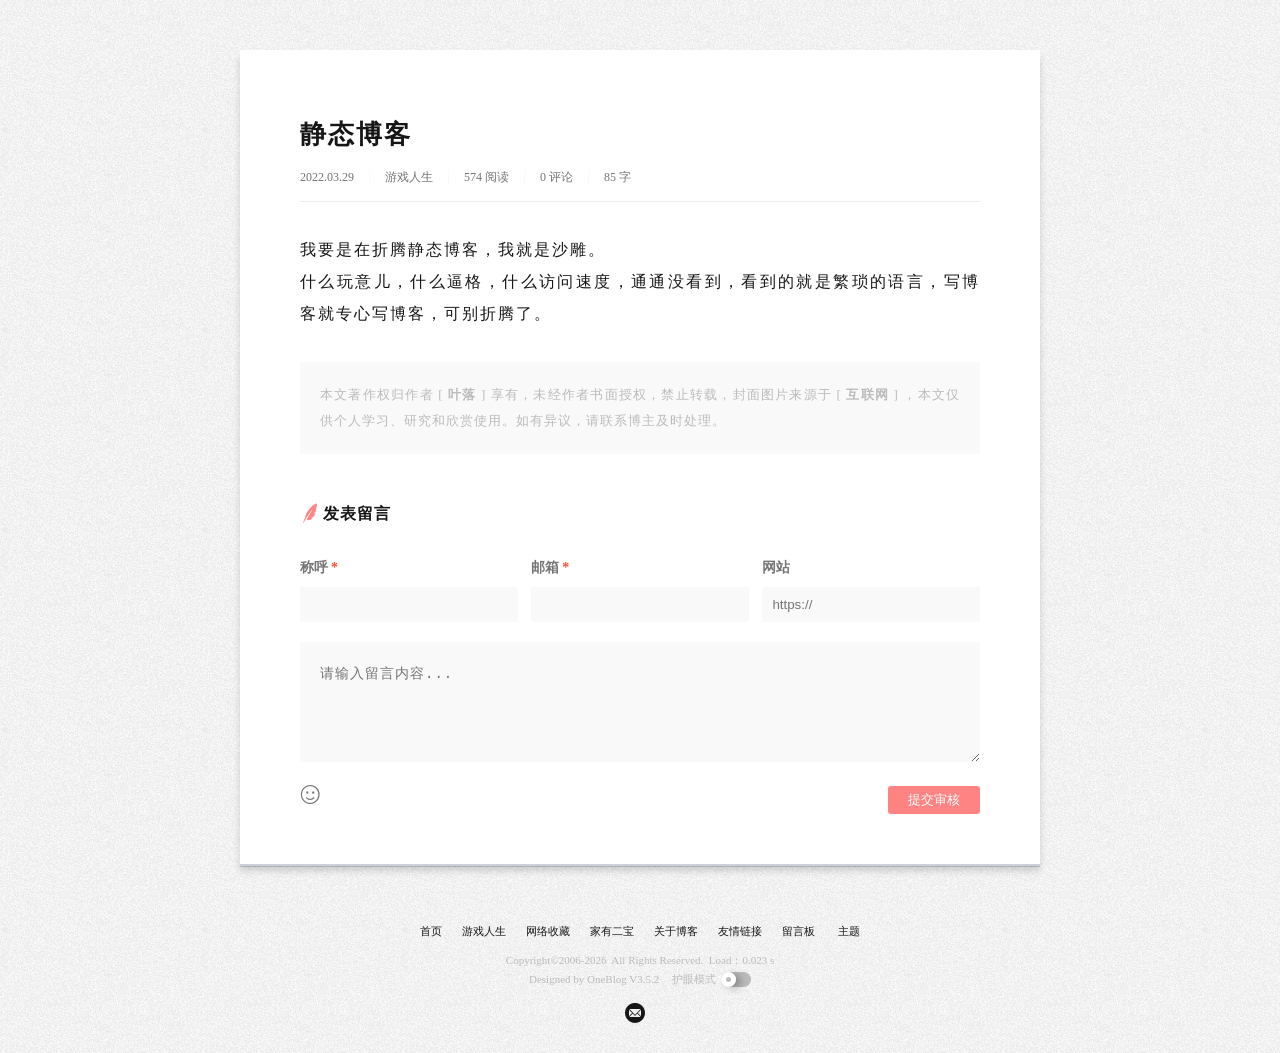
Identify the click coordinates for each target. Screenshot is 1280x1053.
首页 (431, 931)
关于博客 (676, 931)
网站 (776, 567)
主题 (849, 931)
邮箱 (550, 567)
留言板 (798, 931)
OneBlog (607, 979)
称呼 (319, 567)
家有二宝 (612, 931)
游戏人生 (409, 177)
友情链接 (740, 931)
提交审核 (934, 799)
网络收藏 (548, 931)
